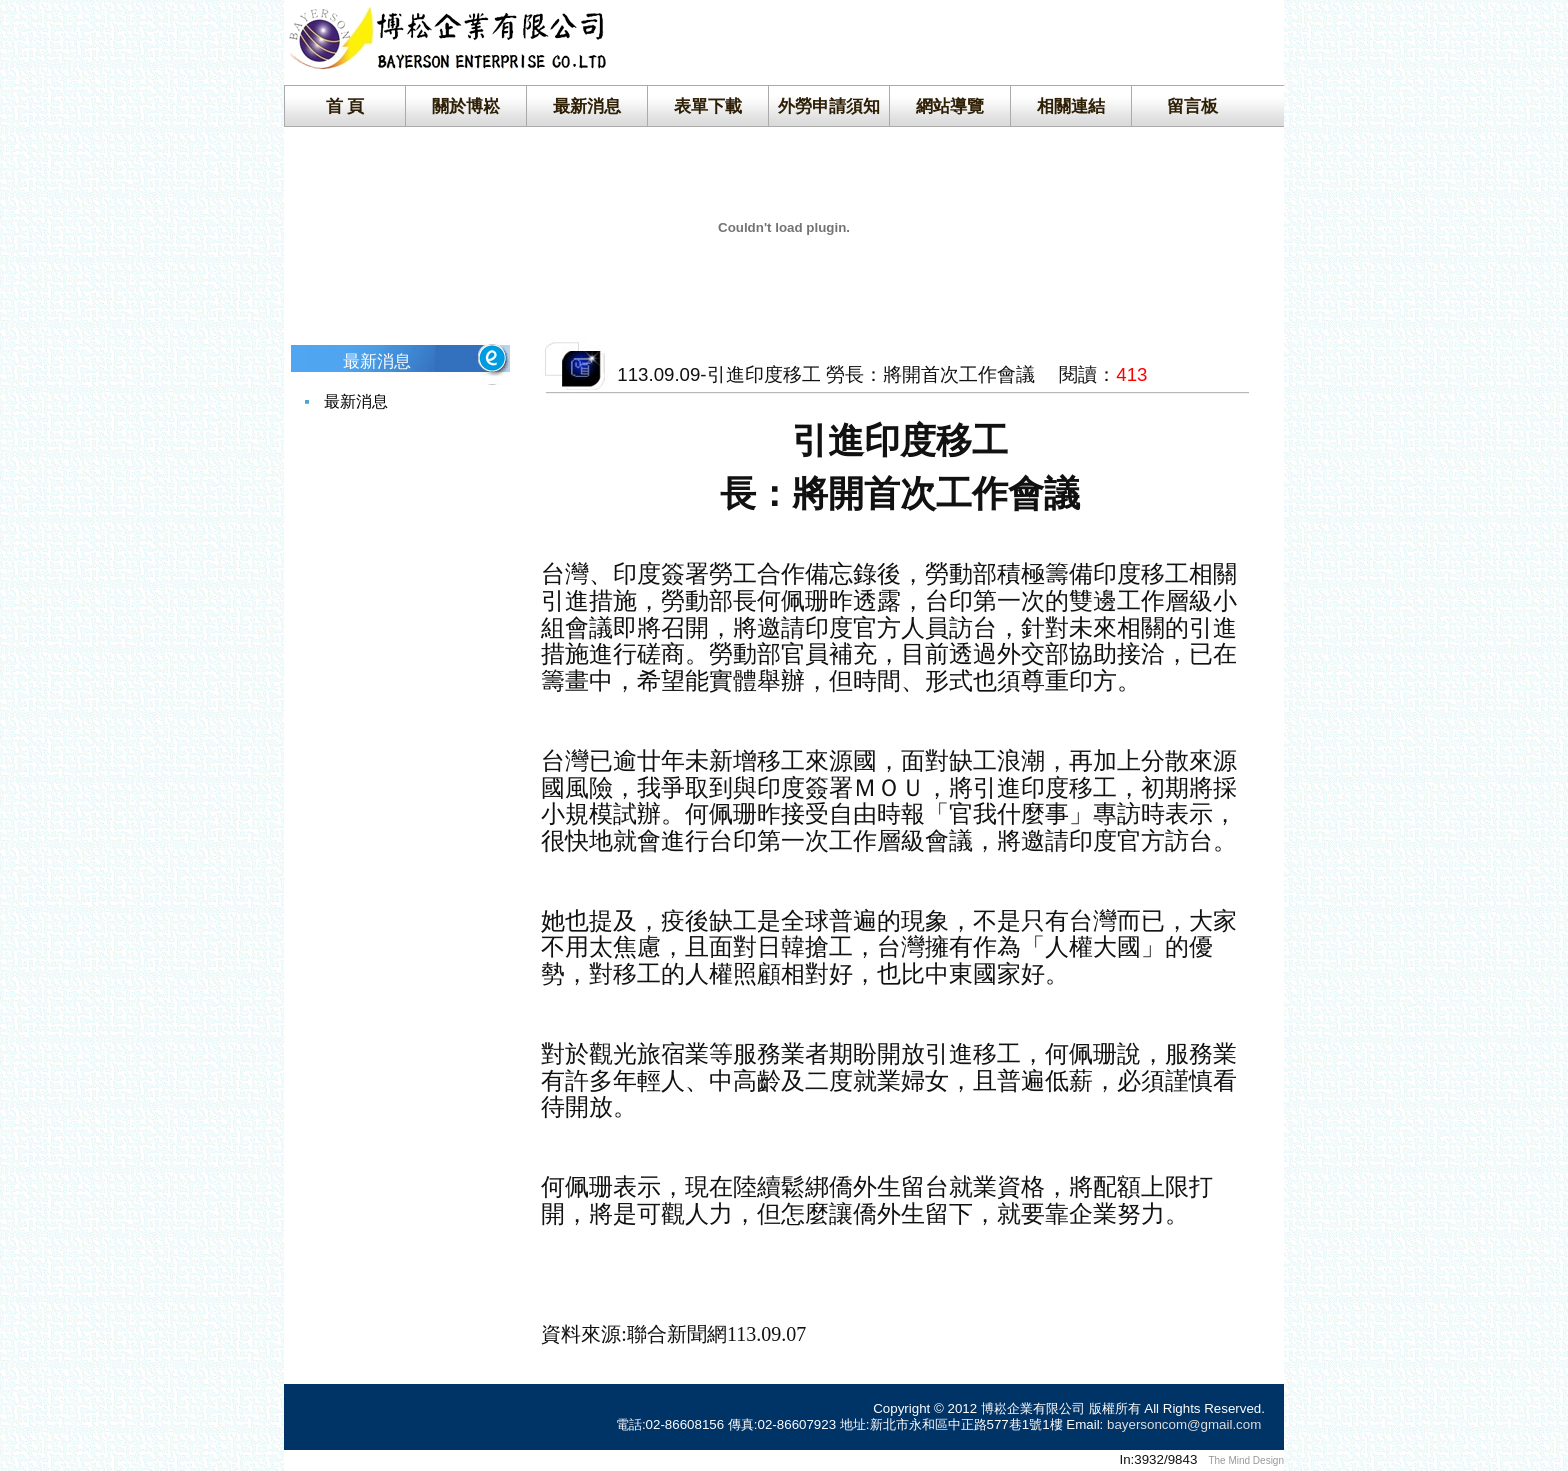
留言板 (1192, 106)
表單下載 (708, 106)
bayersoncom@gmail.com (1184, 1424)
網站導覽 (950, 106)
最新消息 (587, 106)
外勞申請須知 (829, 106)
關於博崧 (466, 106)
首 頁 (345, 106)
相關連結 (1071, 106)
